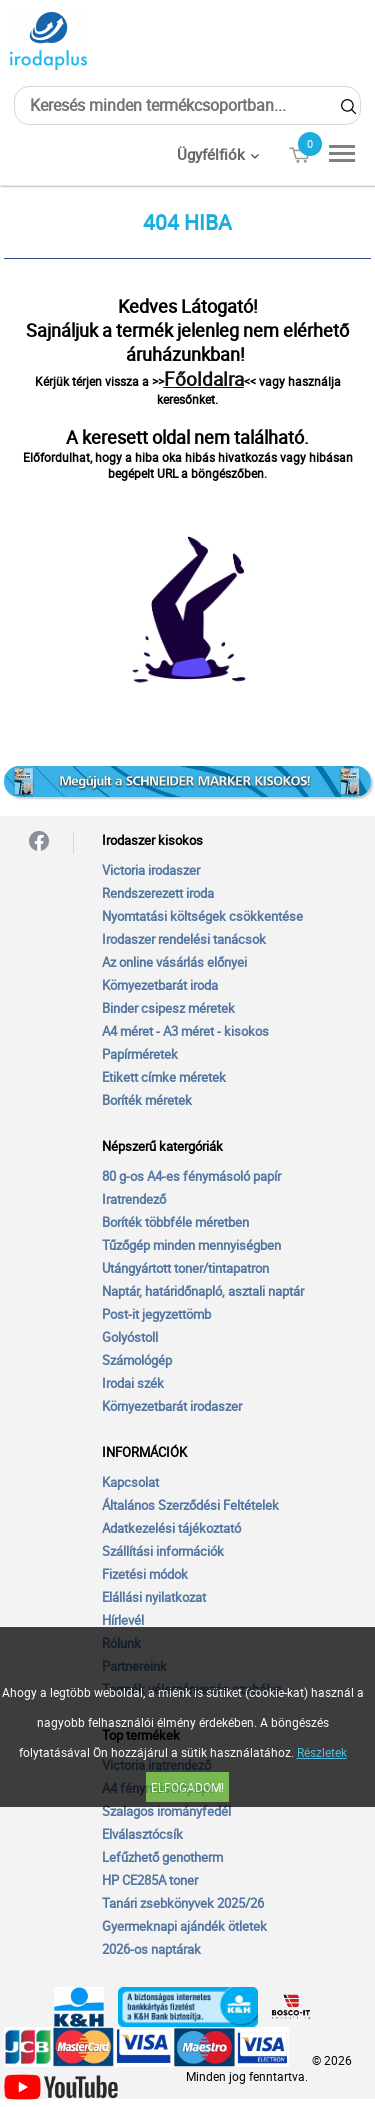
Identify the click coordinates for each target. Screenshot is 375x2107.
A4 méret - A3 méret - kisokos (185, 1031)
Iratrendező (134, 1199)
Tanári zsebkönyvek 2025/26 (183, 1903)
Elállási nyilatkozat (154, 1597)
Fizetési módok (145, 1574)
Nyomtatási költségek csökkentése (202, 916)
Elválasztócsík (142, 1834)
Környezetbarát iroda (160, 985)
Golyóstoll (130, 1337)
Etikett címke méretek (164, 1077)
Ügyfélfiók (211, 154)
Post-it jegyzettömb (156, 1314)
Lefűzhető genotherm (162, 1857)
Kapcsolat (130, 1482)
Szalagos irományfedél (166, 1811)
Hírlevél (123, 1620)
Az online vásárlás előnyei (174, 962)
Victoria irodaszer (151, 870)
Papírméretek (140, 1054)
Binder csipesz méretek (168, 1008)
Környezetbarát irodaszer (172, 1406)
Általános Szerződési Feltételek (190, 1505)
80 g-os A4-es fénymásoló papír (191, 1176)
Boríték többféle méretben (175, 1222)
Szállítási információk (163, 1551)
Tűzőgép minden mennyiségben (191, 1245)
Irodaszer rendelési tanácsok (184, 939)
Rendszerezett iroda (158, 893)
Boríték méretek (147, 1100)
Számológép (137, 1360)
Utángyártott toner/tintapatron (185, 1268)
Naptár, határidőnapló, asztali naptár (203, 1291)
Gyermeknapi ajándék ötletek (184, 1926)
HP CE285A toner (150, 1880)
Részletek (322, 1752)
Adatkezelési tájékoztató (171, 1528)
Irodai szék (133, 1383)
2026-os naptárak (151, 1949)
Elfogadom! (187, 1787)
